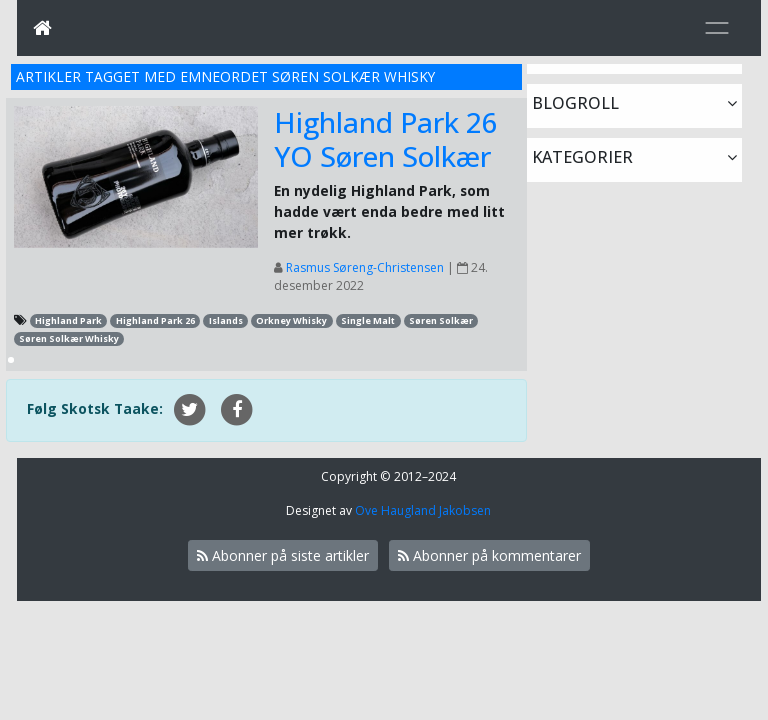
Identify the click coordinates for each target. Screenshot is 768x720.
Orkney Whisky (291, 320)
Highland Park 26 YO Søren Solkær (386, 139)
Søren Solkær (441, 320)
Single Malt (368, 320)
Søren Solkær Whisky (69, 338)
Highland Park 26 (155, 320)
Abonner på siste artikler (283, 555)
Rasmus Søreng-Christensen (365, 267)
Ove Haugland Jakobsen (423, 510)
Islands (226, 320)
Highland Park (68, 320)
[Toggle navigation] (717, 28)
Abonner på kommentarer (489, 555)
